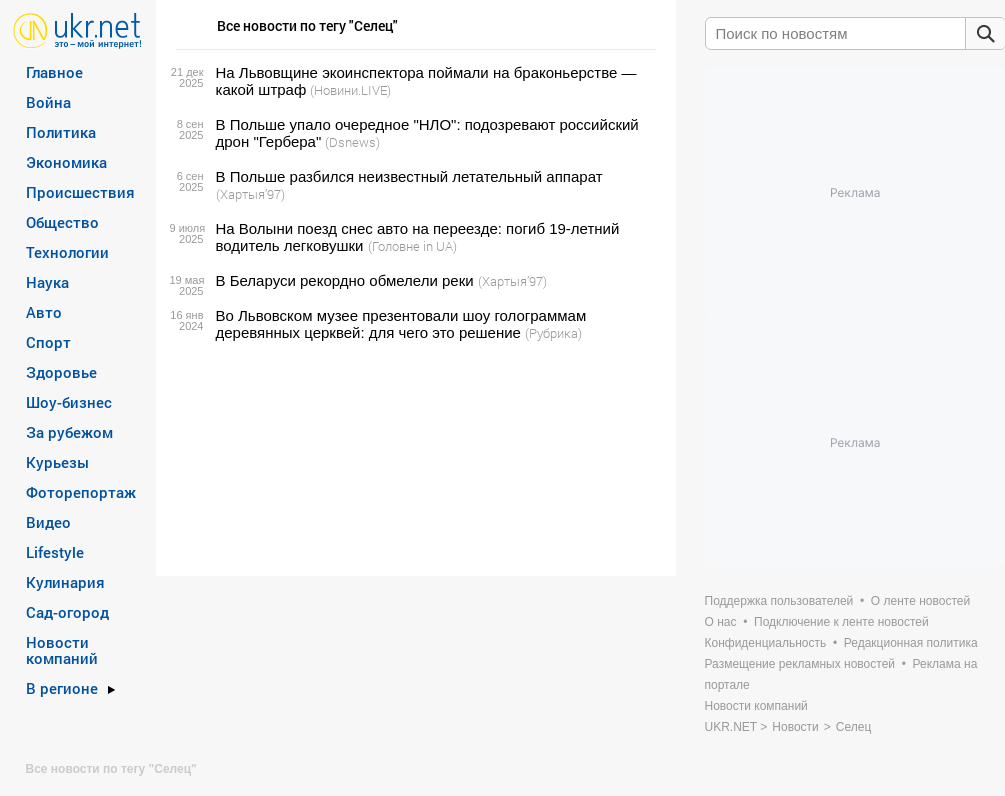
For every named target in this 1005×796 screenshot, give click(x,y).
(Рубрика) (553, 333)
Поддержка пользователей (779, 601)
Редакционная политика (911, 643)
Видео (48, 522)
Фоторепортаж (81, 492)
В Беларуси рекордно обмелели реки (345, 280)
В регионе (62, 688)
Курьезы (57, 462)
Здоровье (61, 372)
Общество (62, 222)
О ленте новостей (920, 601)
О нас (721, 622)
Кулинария (65, 582)
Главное (54, 72)
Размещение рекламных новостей (800, 664)
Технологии (67, 252)
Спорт (48, 342)
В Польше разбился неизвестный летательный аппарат (409, 176)
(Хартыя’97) (250, 194)
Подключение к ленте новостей (841, 622)
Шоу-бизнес (69, 402)
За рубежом (69, 432)
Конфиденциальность (766, 643)
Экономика (66, 162)
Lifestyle (55, 552)
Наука (47, 282)
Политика (61, 132)
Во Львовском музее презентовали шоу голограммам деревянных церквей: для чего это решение (401, 324)
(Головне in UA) (412, 246)
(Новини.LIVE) (350, 90)
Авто (44, 312)
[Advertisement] (413, 459)
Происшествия (80, 192)
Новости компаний (62, 650)
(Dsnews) (352, 142)
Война (48, 102)
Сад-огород (67, 612)
